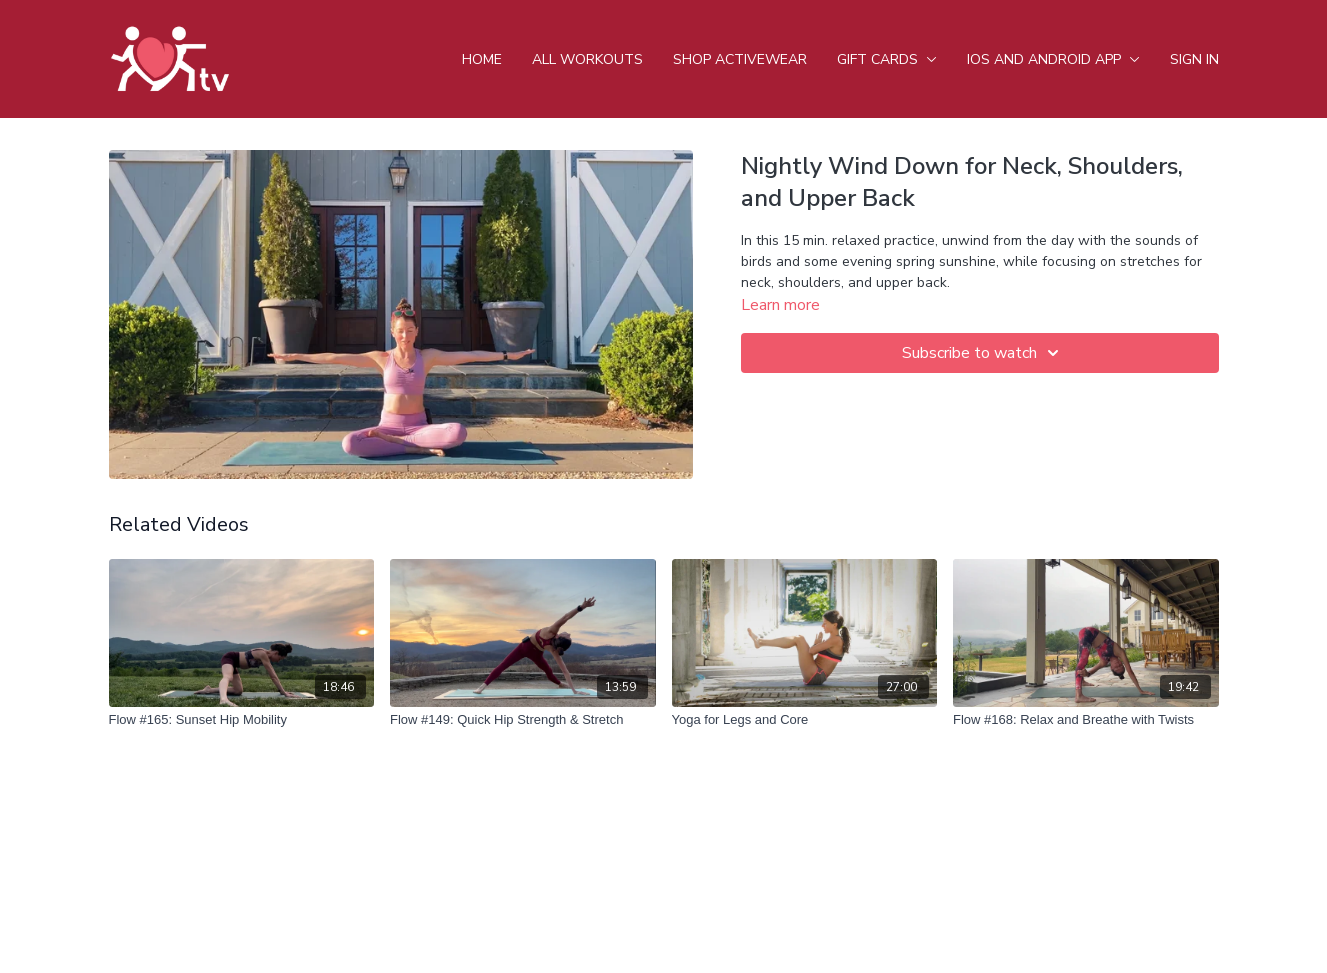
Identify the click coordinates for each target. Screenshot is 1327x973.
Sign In (1194, 59)
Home (482, 59)
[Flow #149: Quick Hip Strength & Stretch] (523, 720)
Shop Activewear (740, 59)
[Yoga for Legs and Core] (805, 720)
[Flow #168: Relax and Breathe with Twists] (1086, 720)
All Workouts (587, 59)
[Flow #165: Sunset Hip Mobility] (242, 720)
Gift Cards (887, 59)
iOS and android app (1053, 59)
